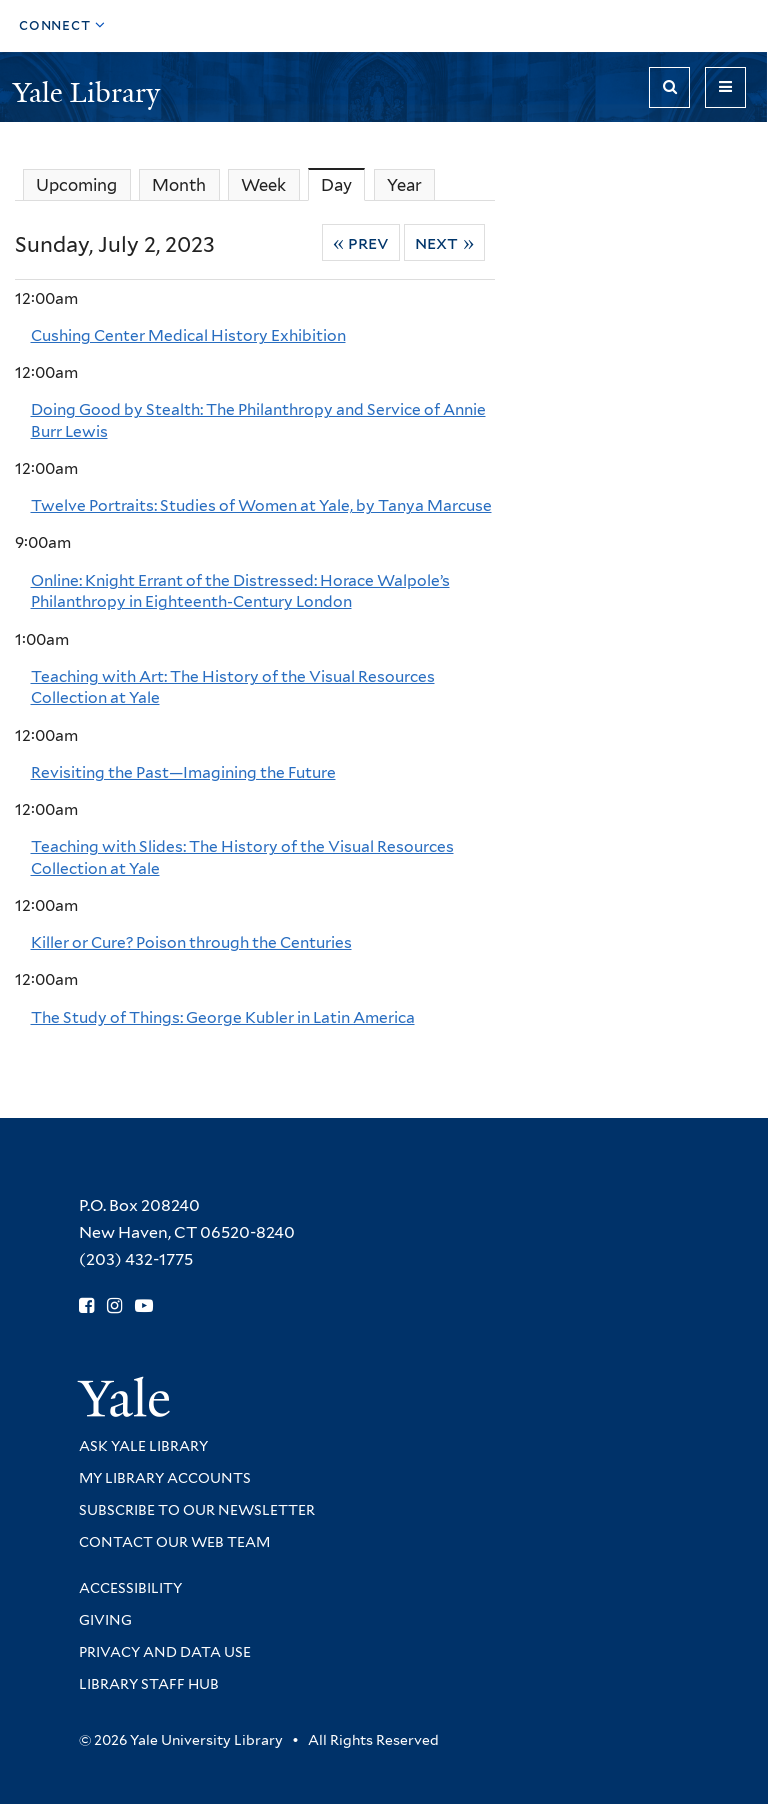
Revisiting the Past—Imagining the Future (183, 772)
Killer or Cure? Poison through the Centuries (191, 942)
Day (343, 184)
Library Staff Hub (149, 1684)
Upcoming (76, 185)
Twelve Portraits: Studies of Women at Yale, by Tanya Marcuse (261, 505)
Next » (444, 242)
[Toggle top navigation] (62, 26)
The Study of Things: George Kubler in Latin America (223, 1017)
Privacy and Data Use (165, 1652)
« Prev (361, 242)
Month (179, 185)
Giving (105, 1620)
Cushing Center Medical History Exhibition (188, 335)
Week (263, 185)
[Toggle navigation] (725, 87)
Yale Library (90, 92)
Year (404, 185)
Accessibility (130, 1588)
